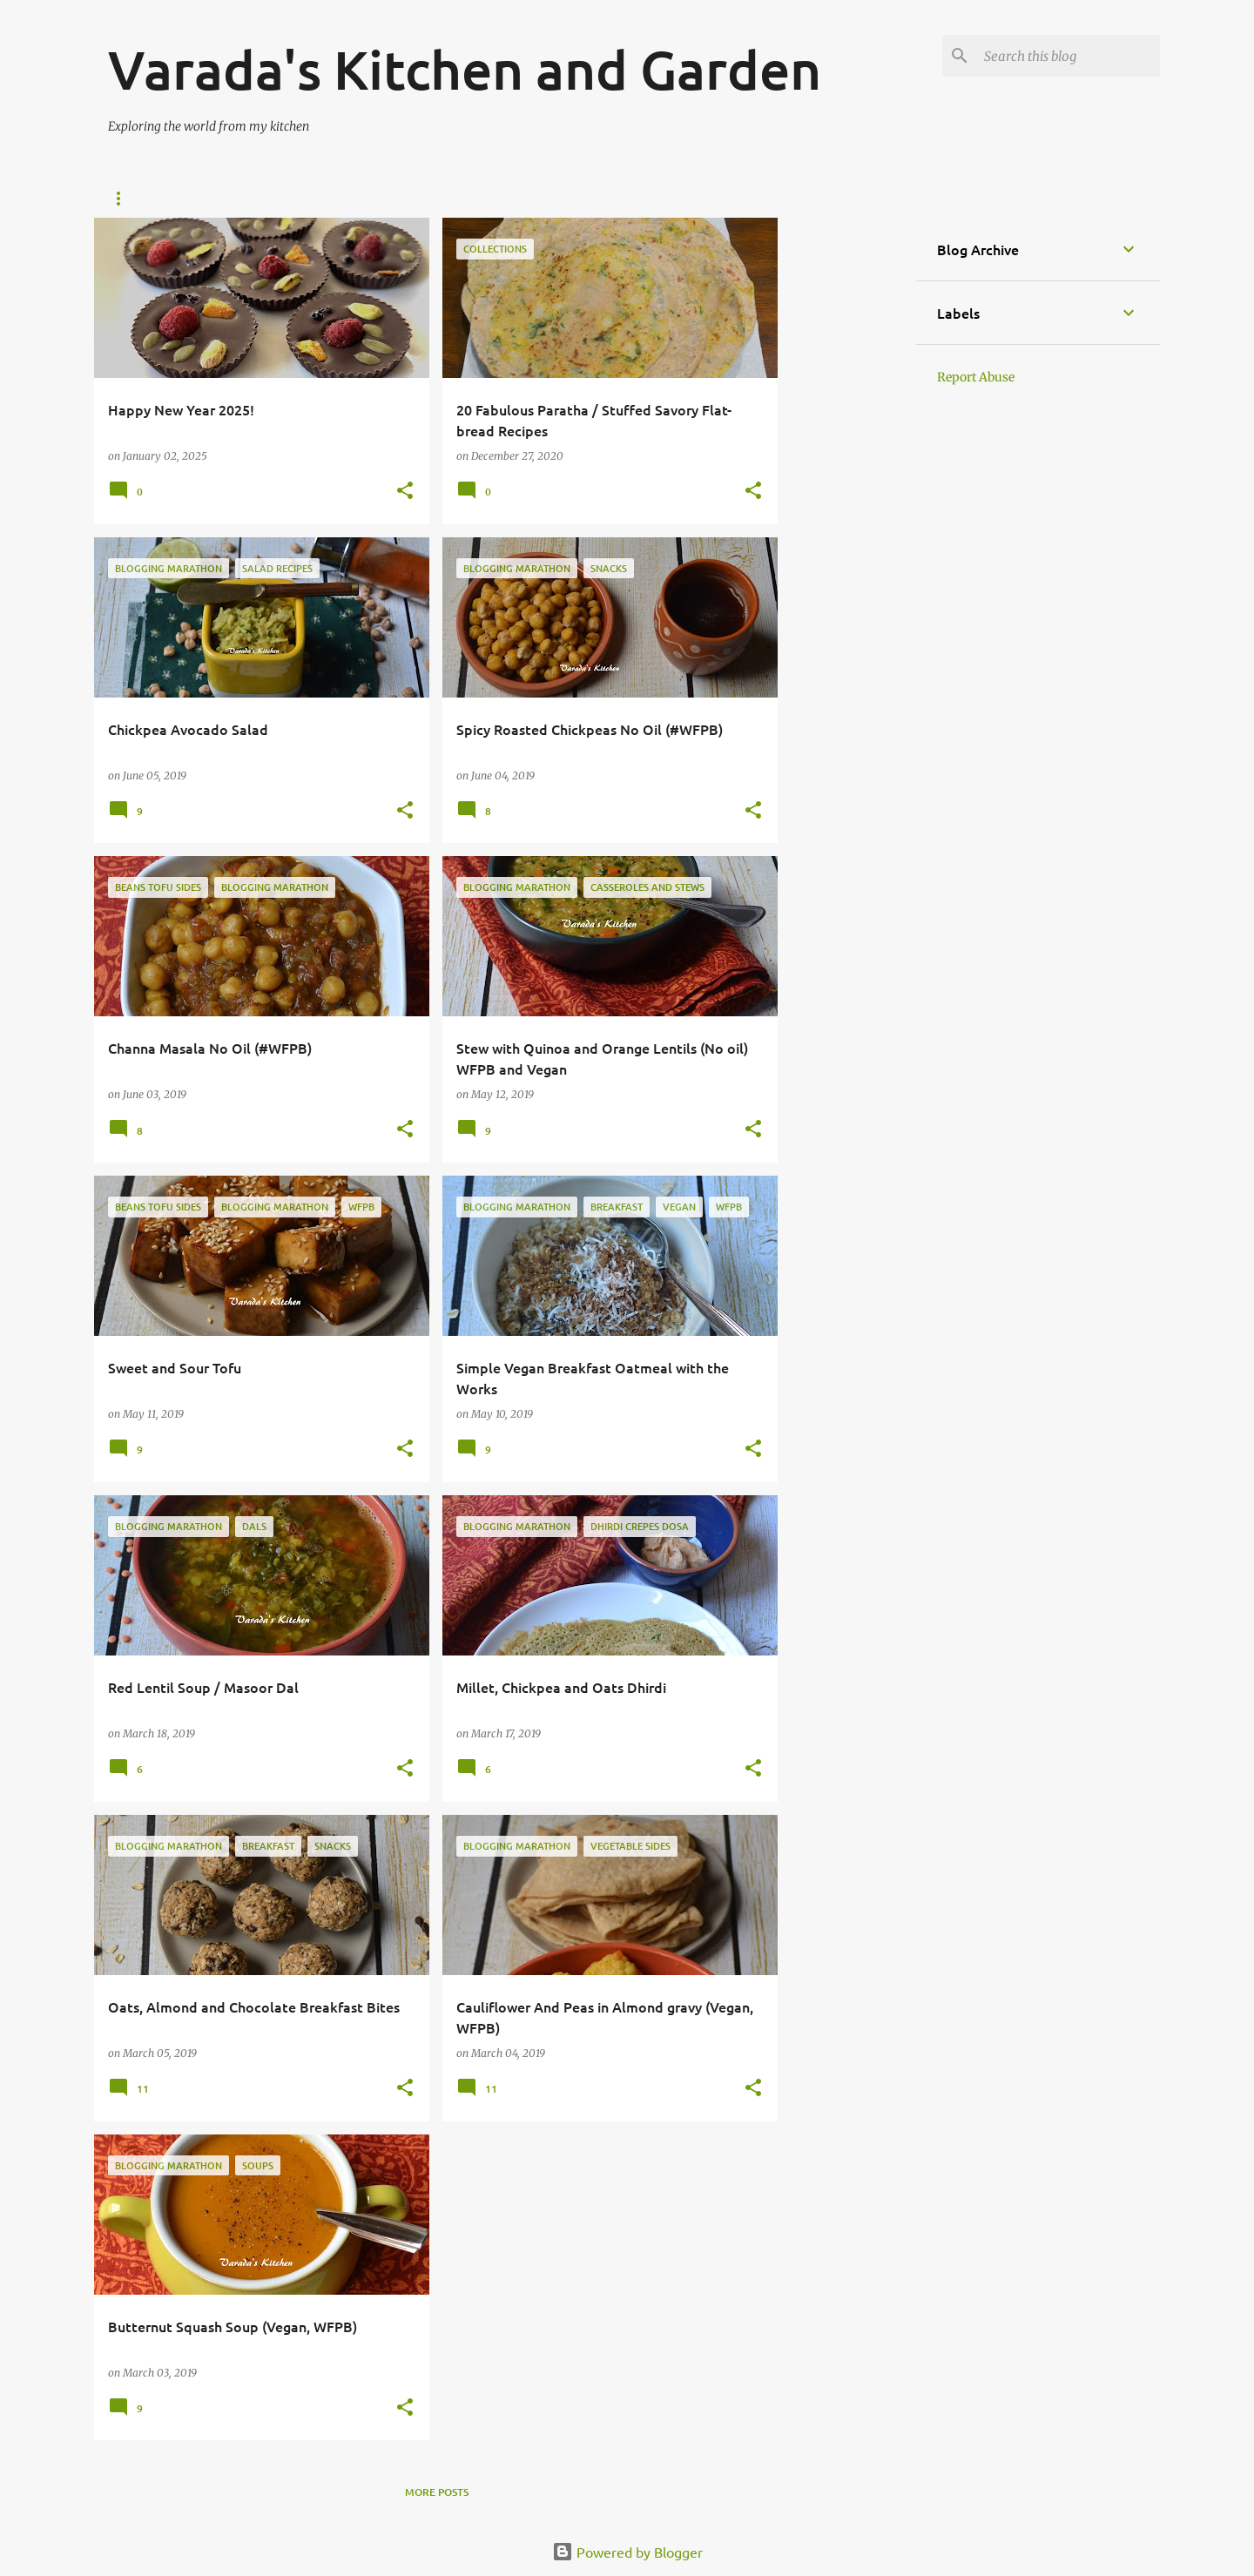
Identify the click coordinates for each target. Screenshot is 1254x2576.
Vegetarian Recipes (382, 199)
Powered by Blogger (627, 2551)
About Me (577, 199)
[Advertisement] (847, 479)
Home (123, 199)
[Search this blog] (1068, 56)
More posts (437, 2492)
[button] (404, 491)
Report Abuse (976, 377)
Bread (494, 199)
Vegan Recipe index (233, 199)
